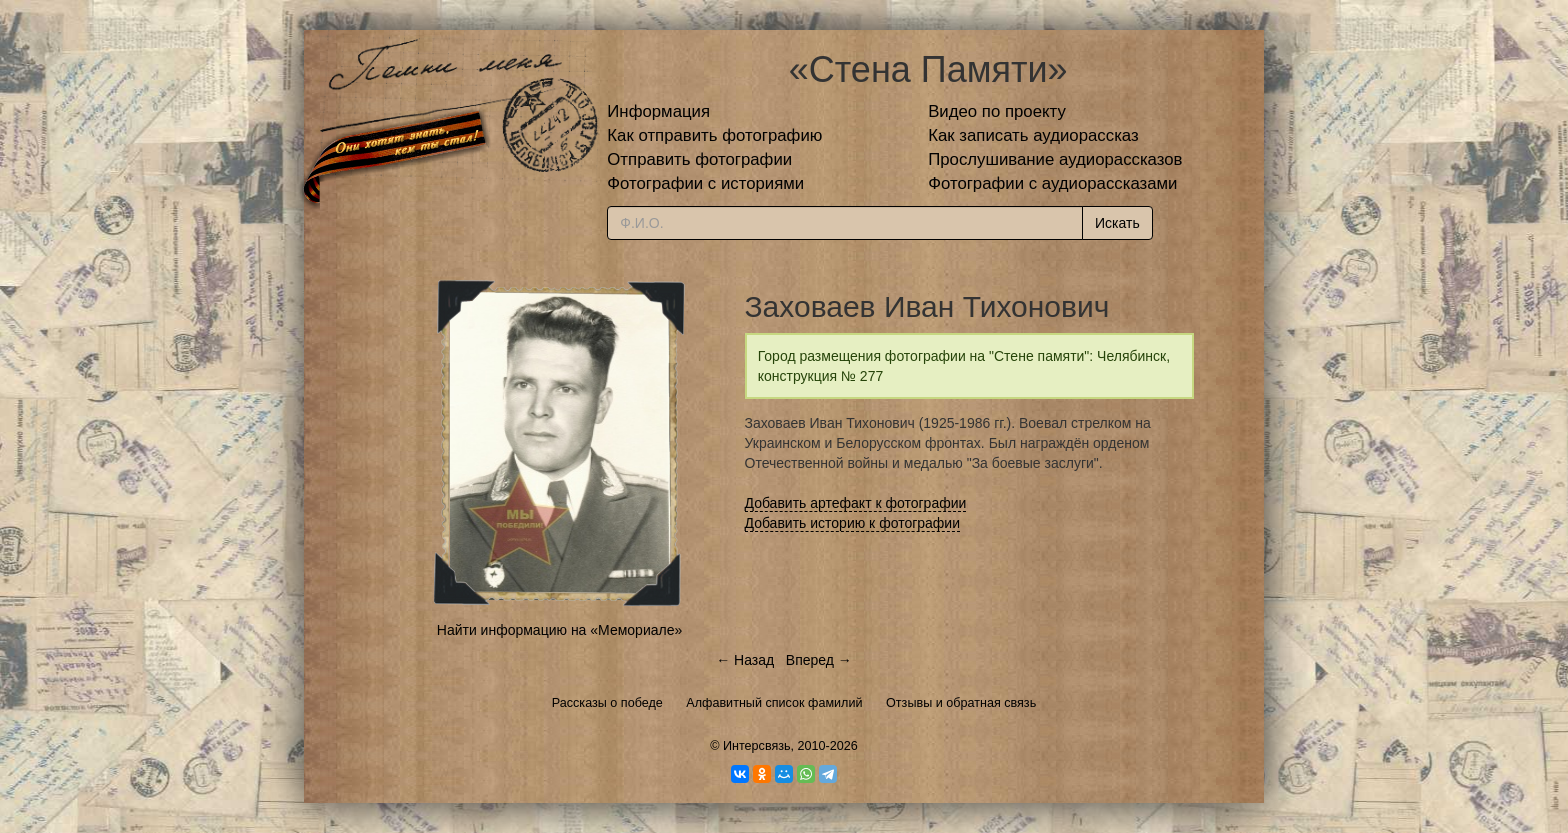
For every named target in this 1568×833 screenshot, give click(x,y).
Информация (658, 111)
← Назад (745, 660)
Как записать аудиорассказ (1033, 135)
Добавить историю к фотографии (853, 523)
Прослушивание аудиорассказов (1055, 159)
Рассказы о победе (607, 703)
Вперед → (819, 660)
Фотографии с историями (705, 183)
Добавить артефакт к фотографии (856, 503)
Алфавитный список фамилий (774, 703)
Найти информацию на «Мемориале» (559, 630)
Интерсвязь (757, 746)
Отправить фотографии (699, 159)
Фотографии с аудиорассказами (1052, 183)
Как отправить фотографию (714, 135)
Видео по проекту (997, 111)
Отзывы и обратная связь (961, 703)
